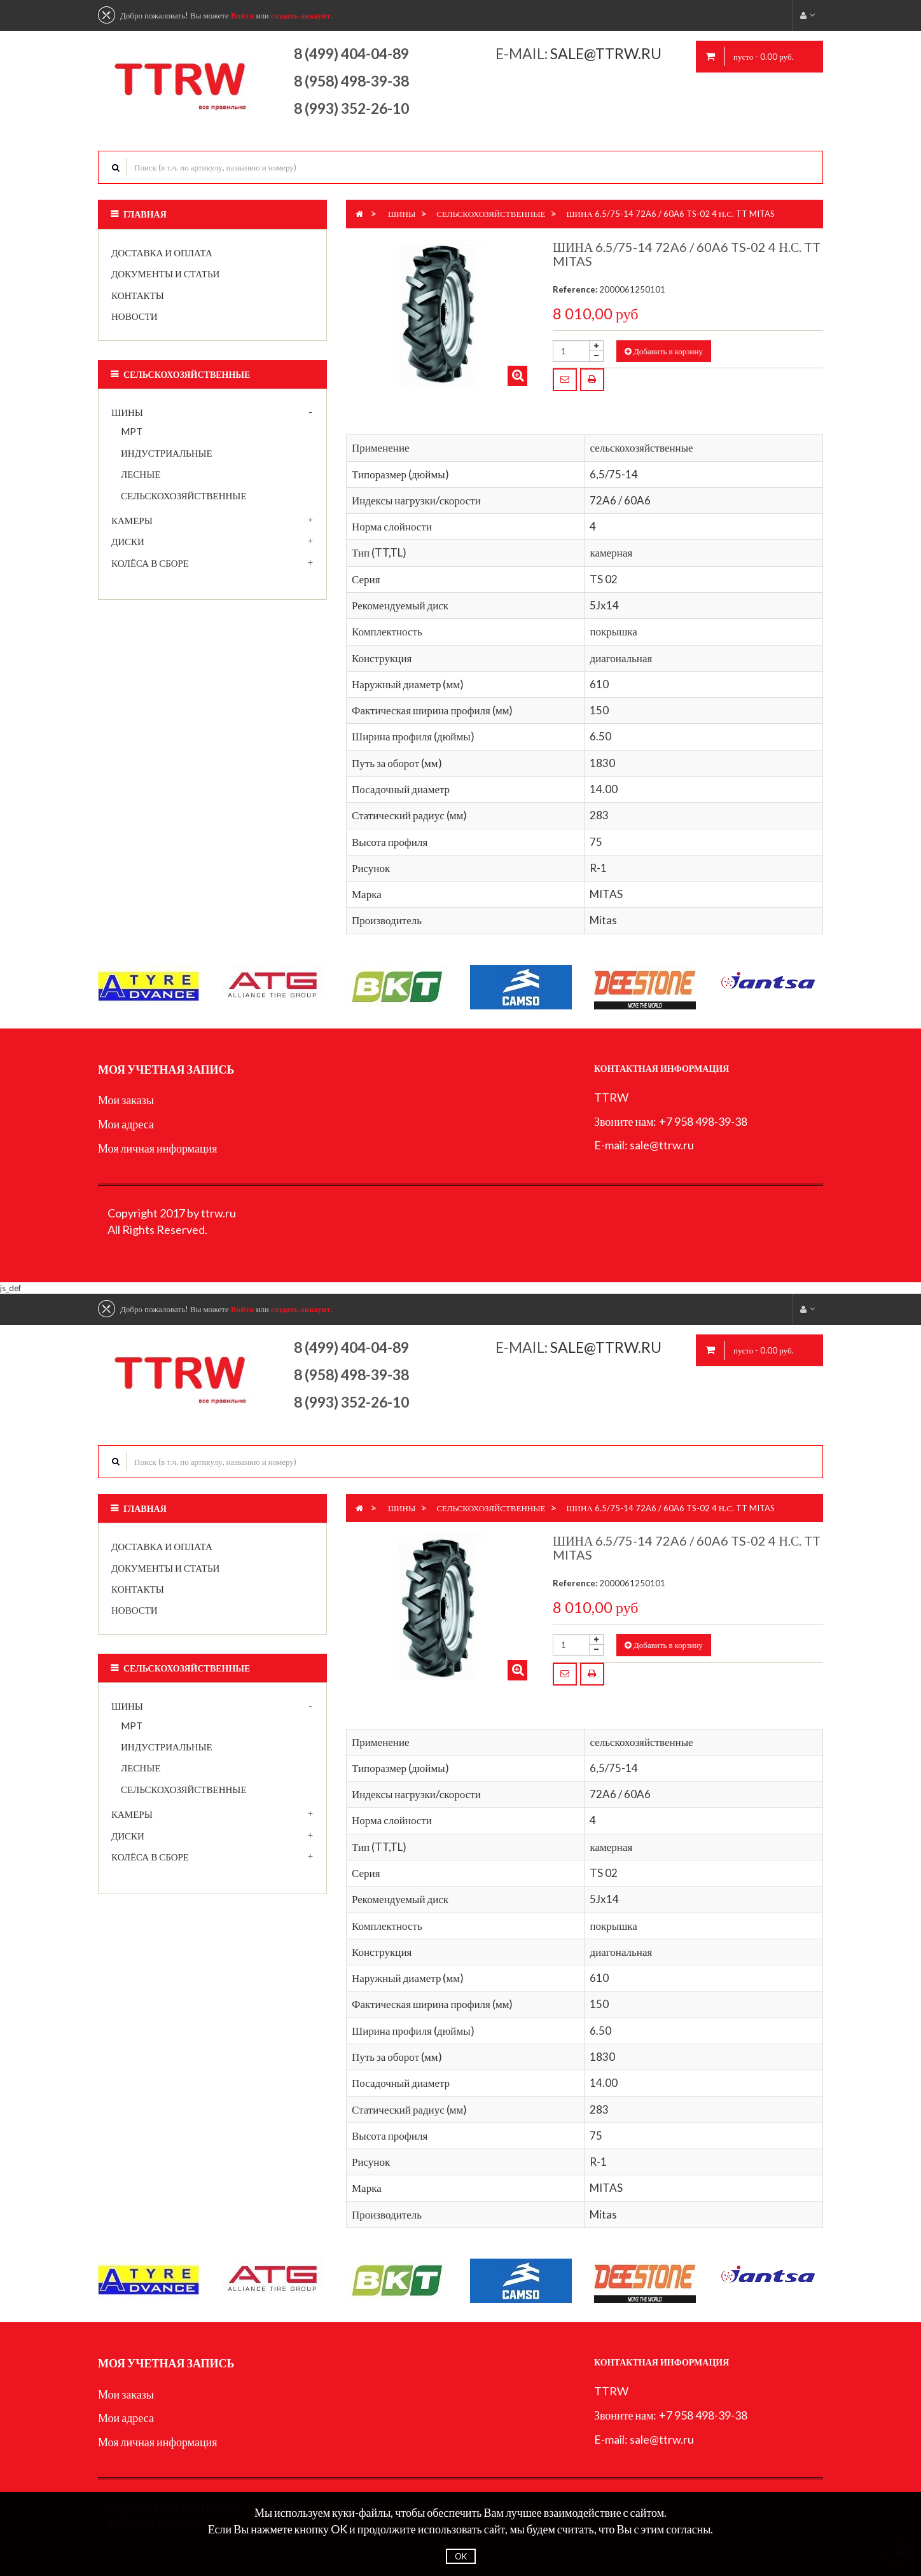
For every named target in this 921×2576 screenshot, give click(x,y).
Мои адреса (126, 1124)
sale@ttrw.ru (607, 53)
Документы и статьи (165, 273)
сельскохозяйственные (184, 495)
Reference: (575, 289)
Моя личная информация (158, 1148)
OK (461, 2556)
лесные (140, 474)
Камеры (132, 520)
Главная (145, 214)
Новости (134, 316)
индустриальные (166, 453)
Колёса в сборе (150, 563)
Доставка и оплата (161, 252)
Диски (127, 541)
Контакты (137, 295)
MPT (131, 431)
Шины (127, 412)
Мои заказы (126, 1100)
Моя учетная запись (166, 1069)
